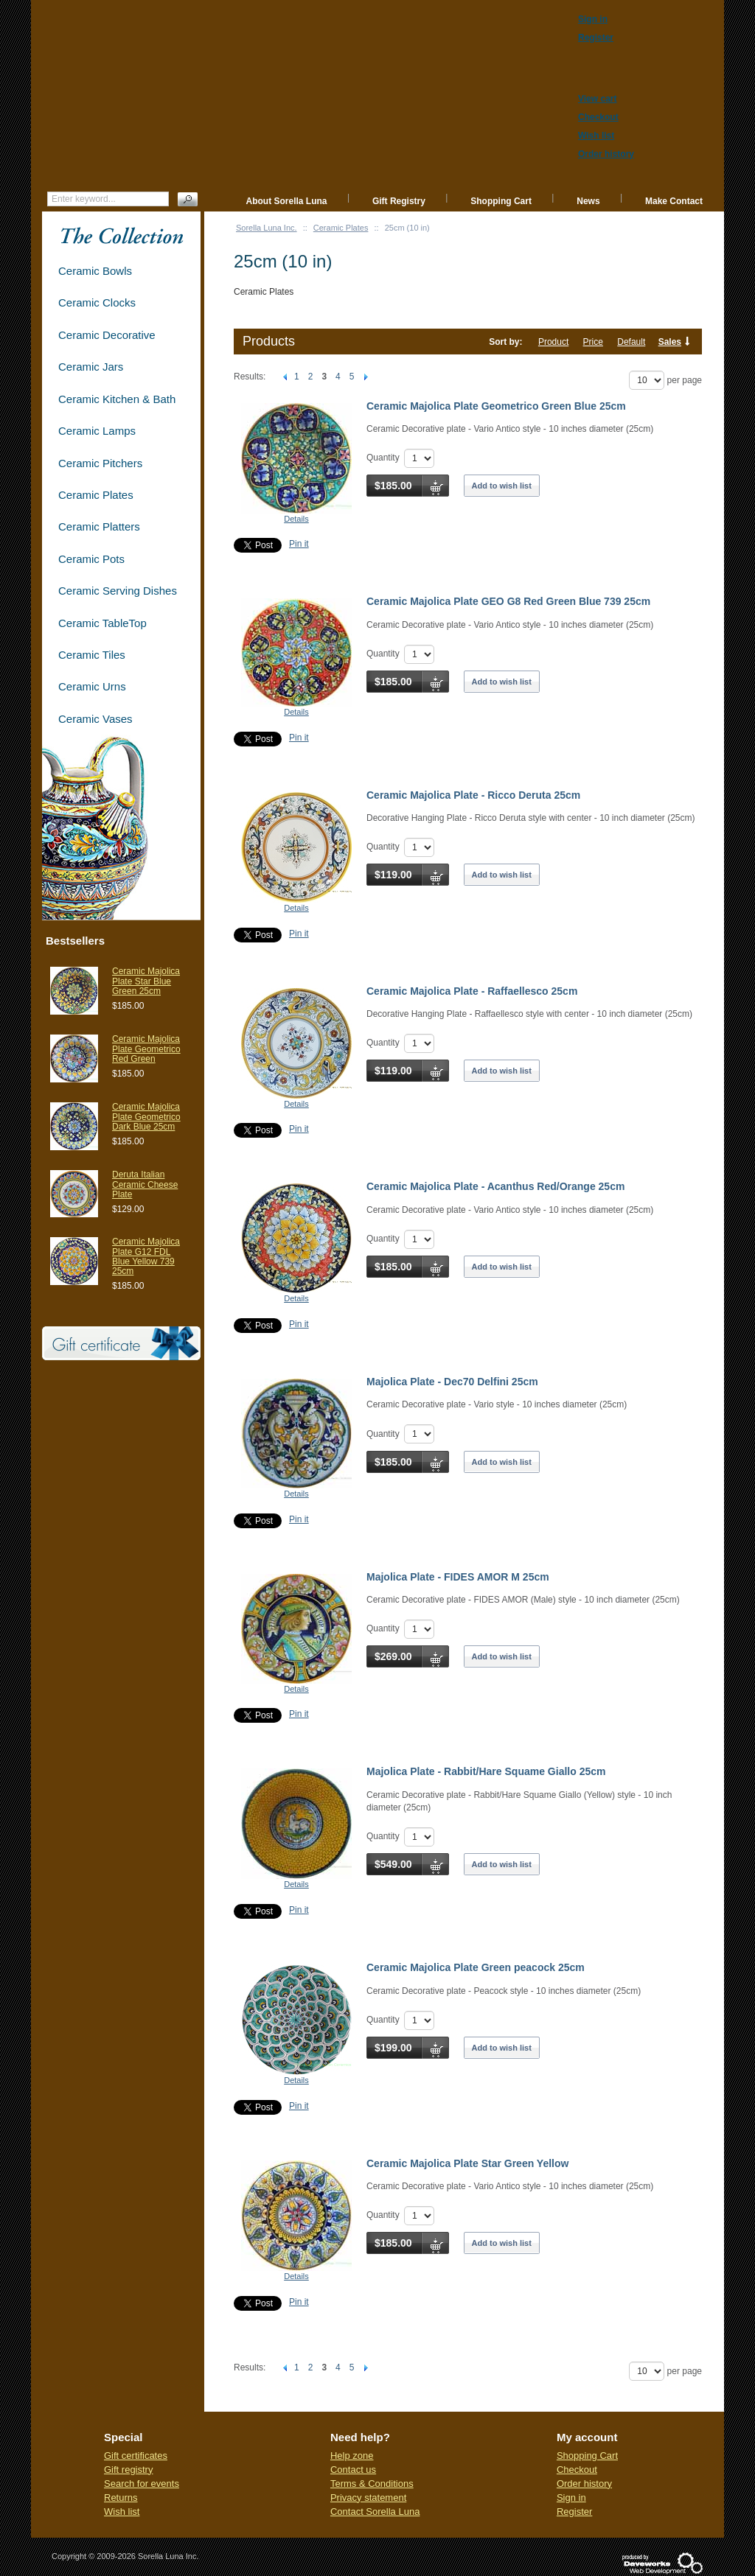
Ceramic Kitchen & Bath (116, 399)
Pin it (299, 544)
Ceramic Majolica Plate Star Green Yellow (467, 2163)
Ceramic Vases (95, 719)
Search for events (141, 2483)
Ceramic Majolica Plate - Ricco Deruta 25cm (473, 795)
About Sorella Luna (286, 201)
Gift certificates (135, 2455)
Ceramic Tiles (91, 654)
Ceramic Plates (341, 227)
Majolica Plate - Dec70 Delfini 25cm (452, 1381)
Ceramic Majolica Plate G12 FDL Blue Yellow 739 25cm (146, 1256)
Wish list (121, 2511)
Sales (669, 342)
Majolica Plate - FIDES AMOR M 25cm (457, 1577)
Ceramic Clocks (97, 302)
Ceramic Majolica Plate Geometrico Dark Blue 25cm (146, 1116)
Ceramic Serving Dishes (117, 590)
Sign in (571, 2497)
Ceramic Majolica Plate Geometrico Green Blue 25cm (496, 406)
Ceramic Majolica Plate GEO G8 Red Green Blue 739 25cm (508, 601)
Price (593, 342)
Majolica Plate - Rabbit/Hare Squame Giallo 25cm (485, 1771)
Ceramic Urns (92, 686)
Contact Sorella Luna (375, 2511)
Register (574, 2511)
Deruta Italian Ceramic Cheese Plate (145, 1184)
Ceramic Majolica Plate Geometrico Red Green (146, 1048)
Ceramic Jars (90, 366)
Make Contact (674, 201)
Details (296, 518)
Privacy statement (368, 2497)
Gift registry (128, 2469)
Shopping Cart (501, 201)
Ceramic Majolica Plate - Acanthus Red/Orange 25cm (495, 1186)
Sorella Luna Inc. (266, 227)
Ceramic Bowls (95, 271)
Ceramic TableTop (102, 623)
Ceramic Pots (91, 559)
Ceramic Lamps (97, 430)
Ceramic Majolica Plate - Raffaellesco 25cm (471, 991)
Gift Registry (398, 201)
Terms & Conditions (372, 2483)
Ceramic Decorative (107, 335)
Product (553, 342)
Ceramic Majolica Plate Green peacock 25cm (475, 1967)
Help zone (352, 2455)
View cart (597, 99)
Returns (121, 2497)
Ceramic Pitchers (100, 463)
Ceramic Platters (99, 526)
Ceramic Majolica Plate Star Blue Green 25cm (146, 980)
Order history (584, 2483)
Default (631, 342)
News (588, 201)
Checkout (577, 2469)
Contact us (353, 2469)
